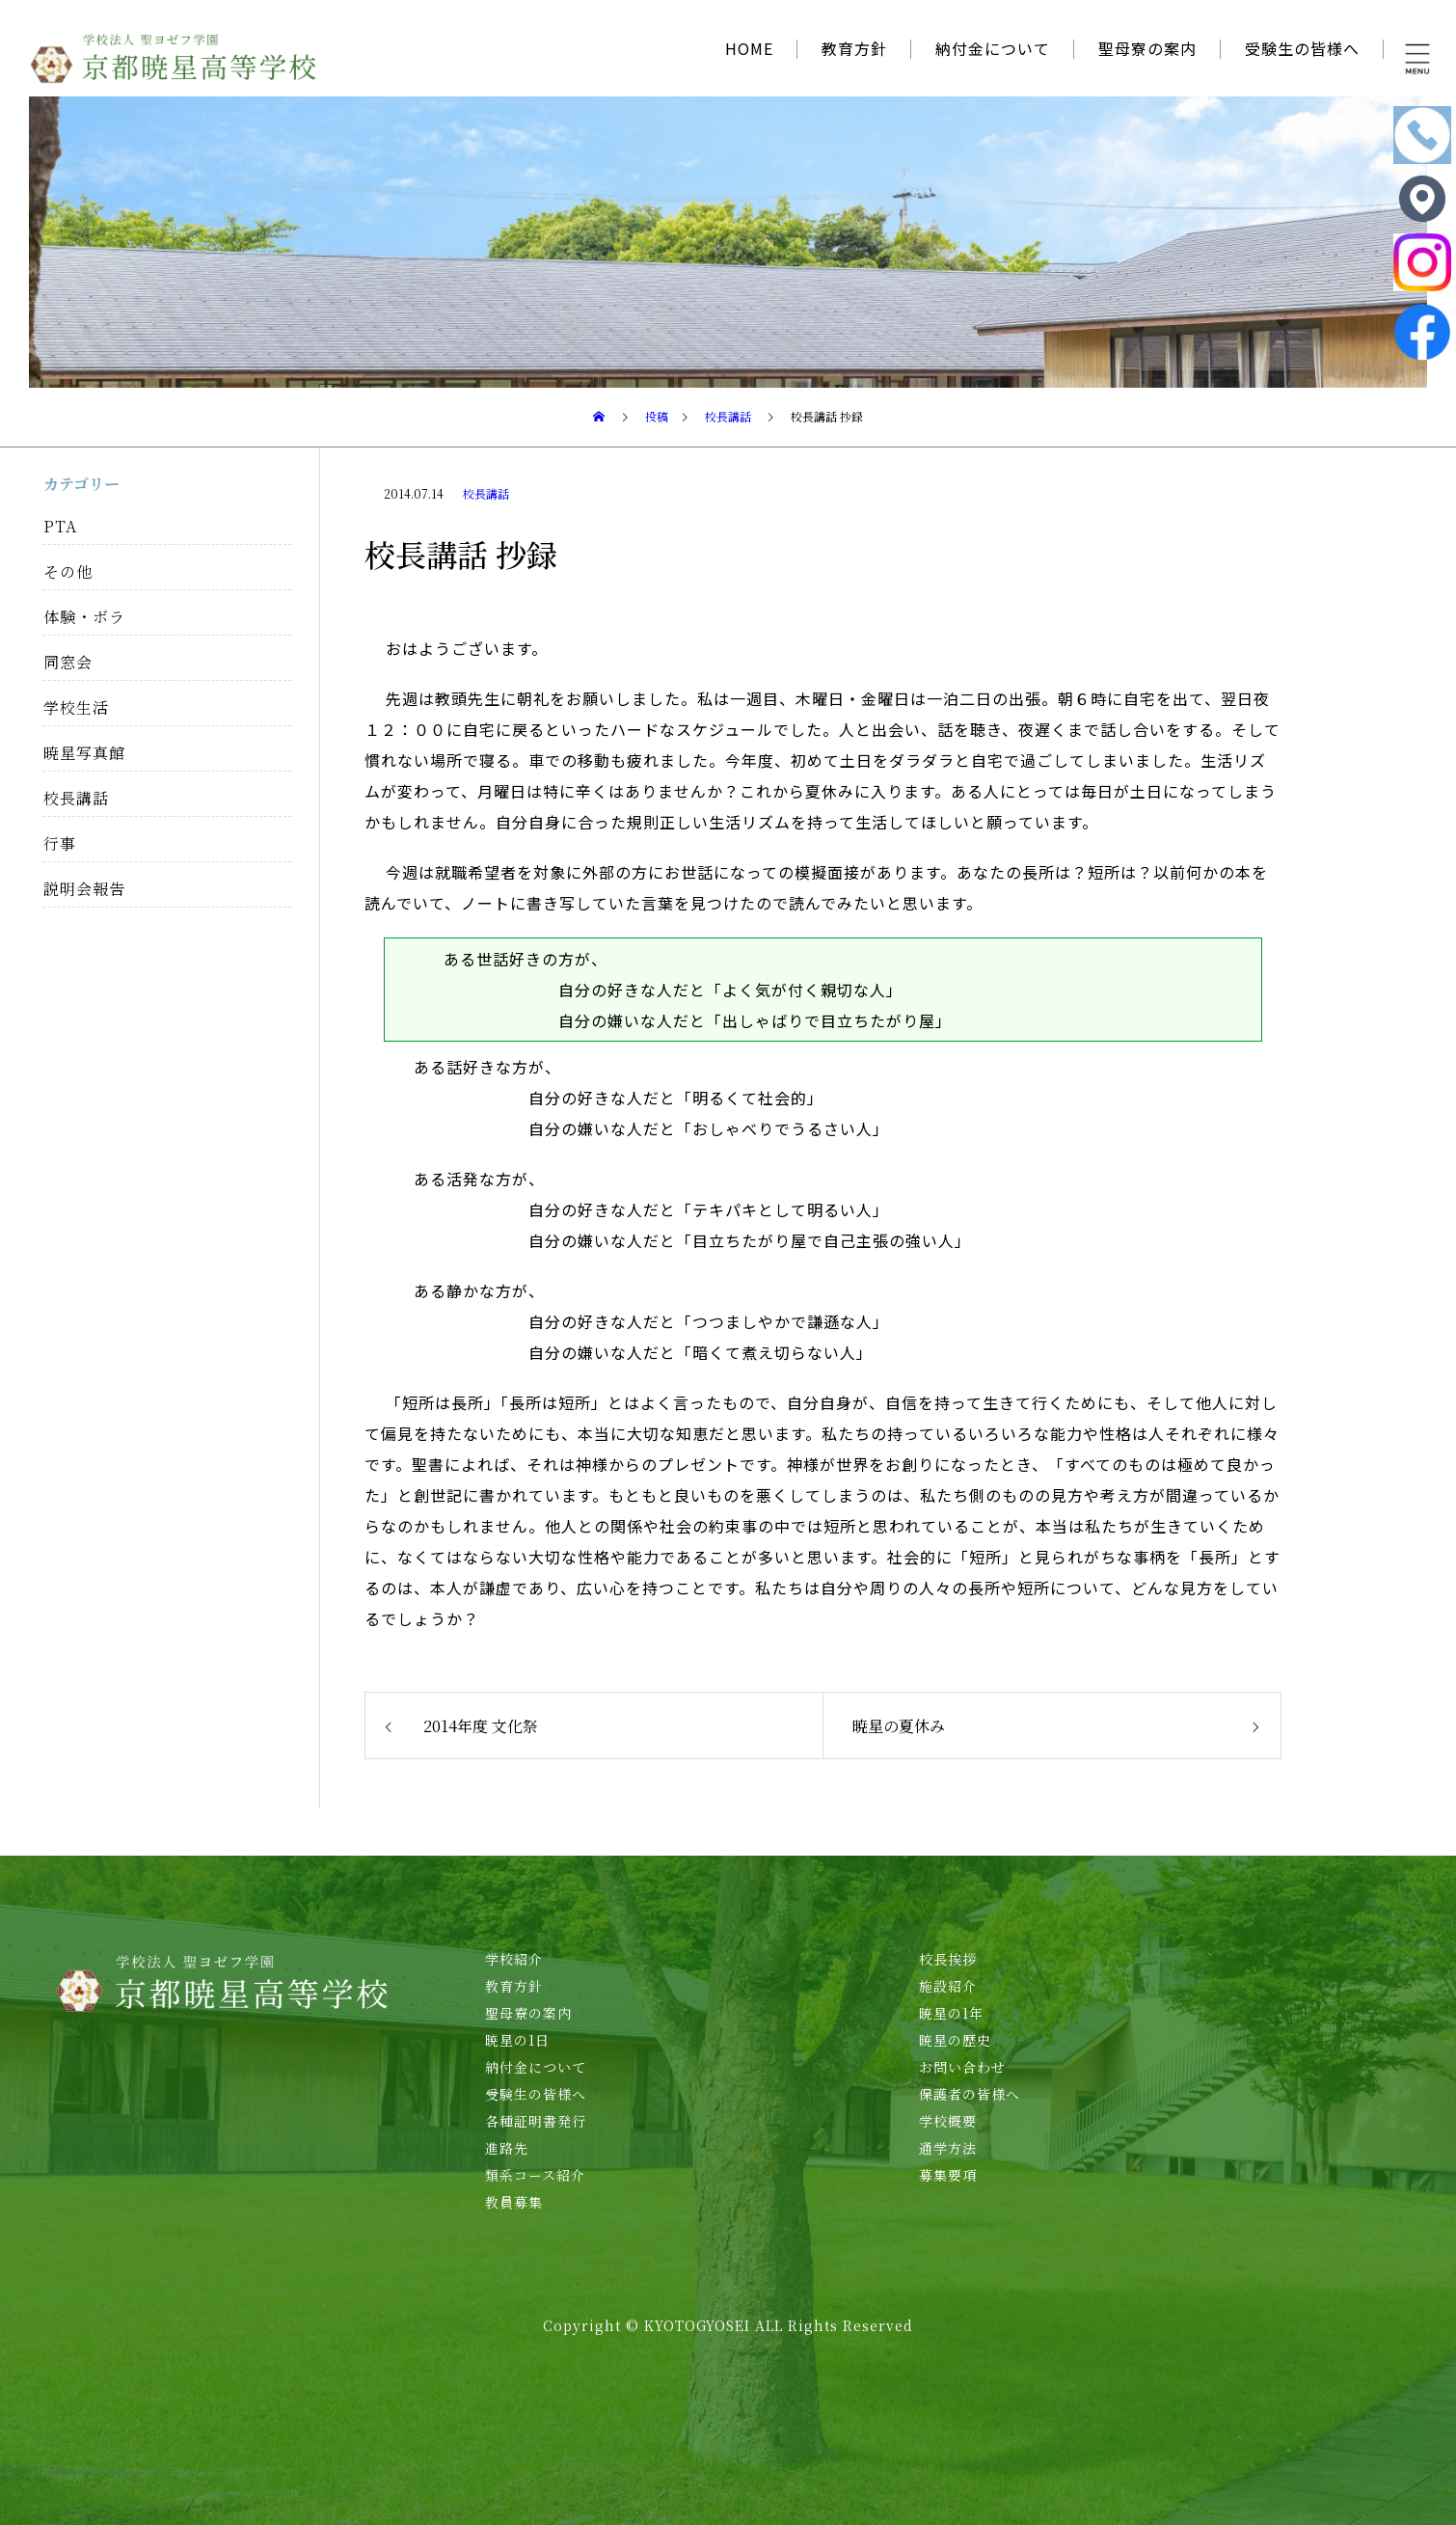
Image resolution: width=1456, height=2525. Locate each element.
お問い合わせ (962, 2067)
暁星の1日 (517, 2040)
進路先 (506, 2148)
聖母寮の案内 (1147, 48)
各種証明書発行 (535, 2121)
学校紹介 (514, 1958)
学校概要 (948, 2121)
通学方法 (948, 2148)
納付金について (992, 48)
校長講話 (486, 493)
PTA (60, 526)
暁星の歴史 (955, 2040)
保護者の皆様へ (969, 2094)
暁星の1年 (951, 2013)
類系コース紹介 (535, 2175)
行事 (59, 843)
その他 (68, 571)
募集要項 (948, 2175)
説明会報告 (84, 889)
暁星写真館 (84, 753)
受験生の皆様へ (1302, 48)
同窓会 (68, 662)
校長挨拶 (948, 1958)
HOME (749, 48)
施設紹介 (948, 1986)
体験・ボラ (84, 617)
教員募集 (514, 2202)
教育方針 (854, 48)
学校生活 (76, 707)
